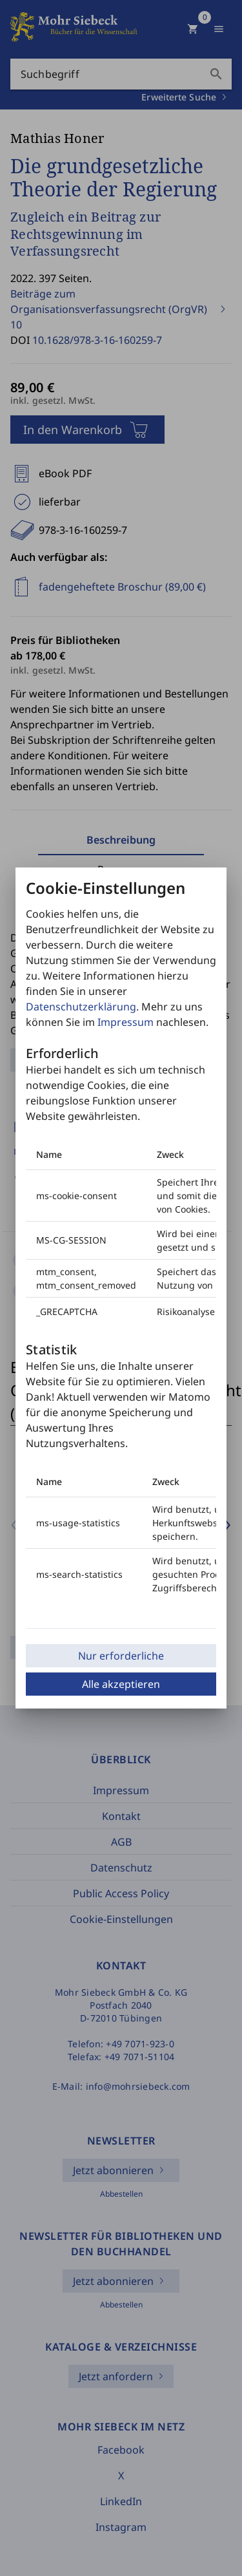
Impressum (125, 1022)
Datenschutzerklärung (81, 1006)
